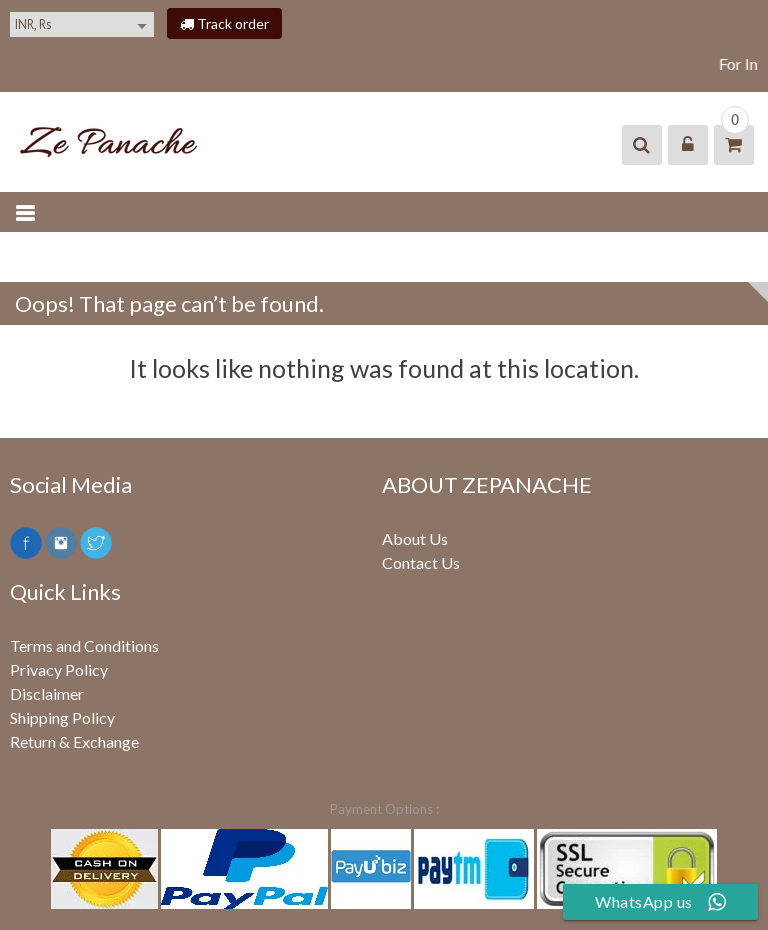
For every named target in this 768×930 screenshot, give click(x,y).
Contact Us (421, 562)
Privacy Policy (59, 669)
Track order (224, 23)
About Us (415, 538)
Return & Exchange (74, 741)
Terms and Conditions (84, 645)
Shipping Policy (62, 717)
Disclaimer (47, 693)
